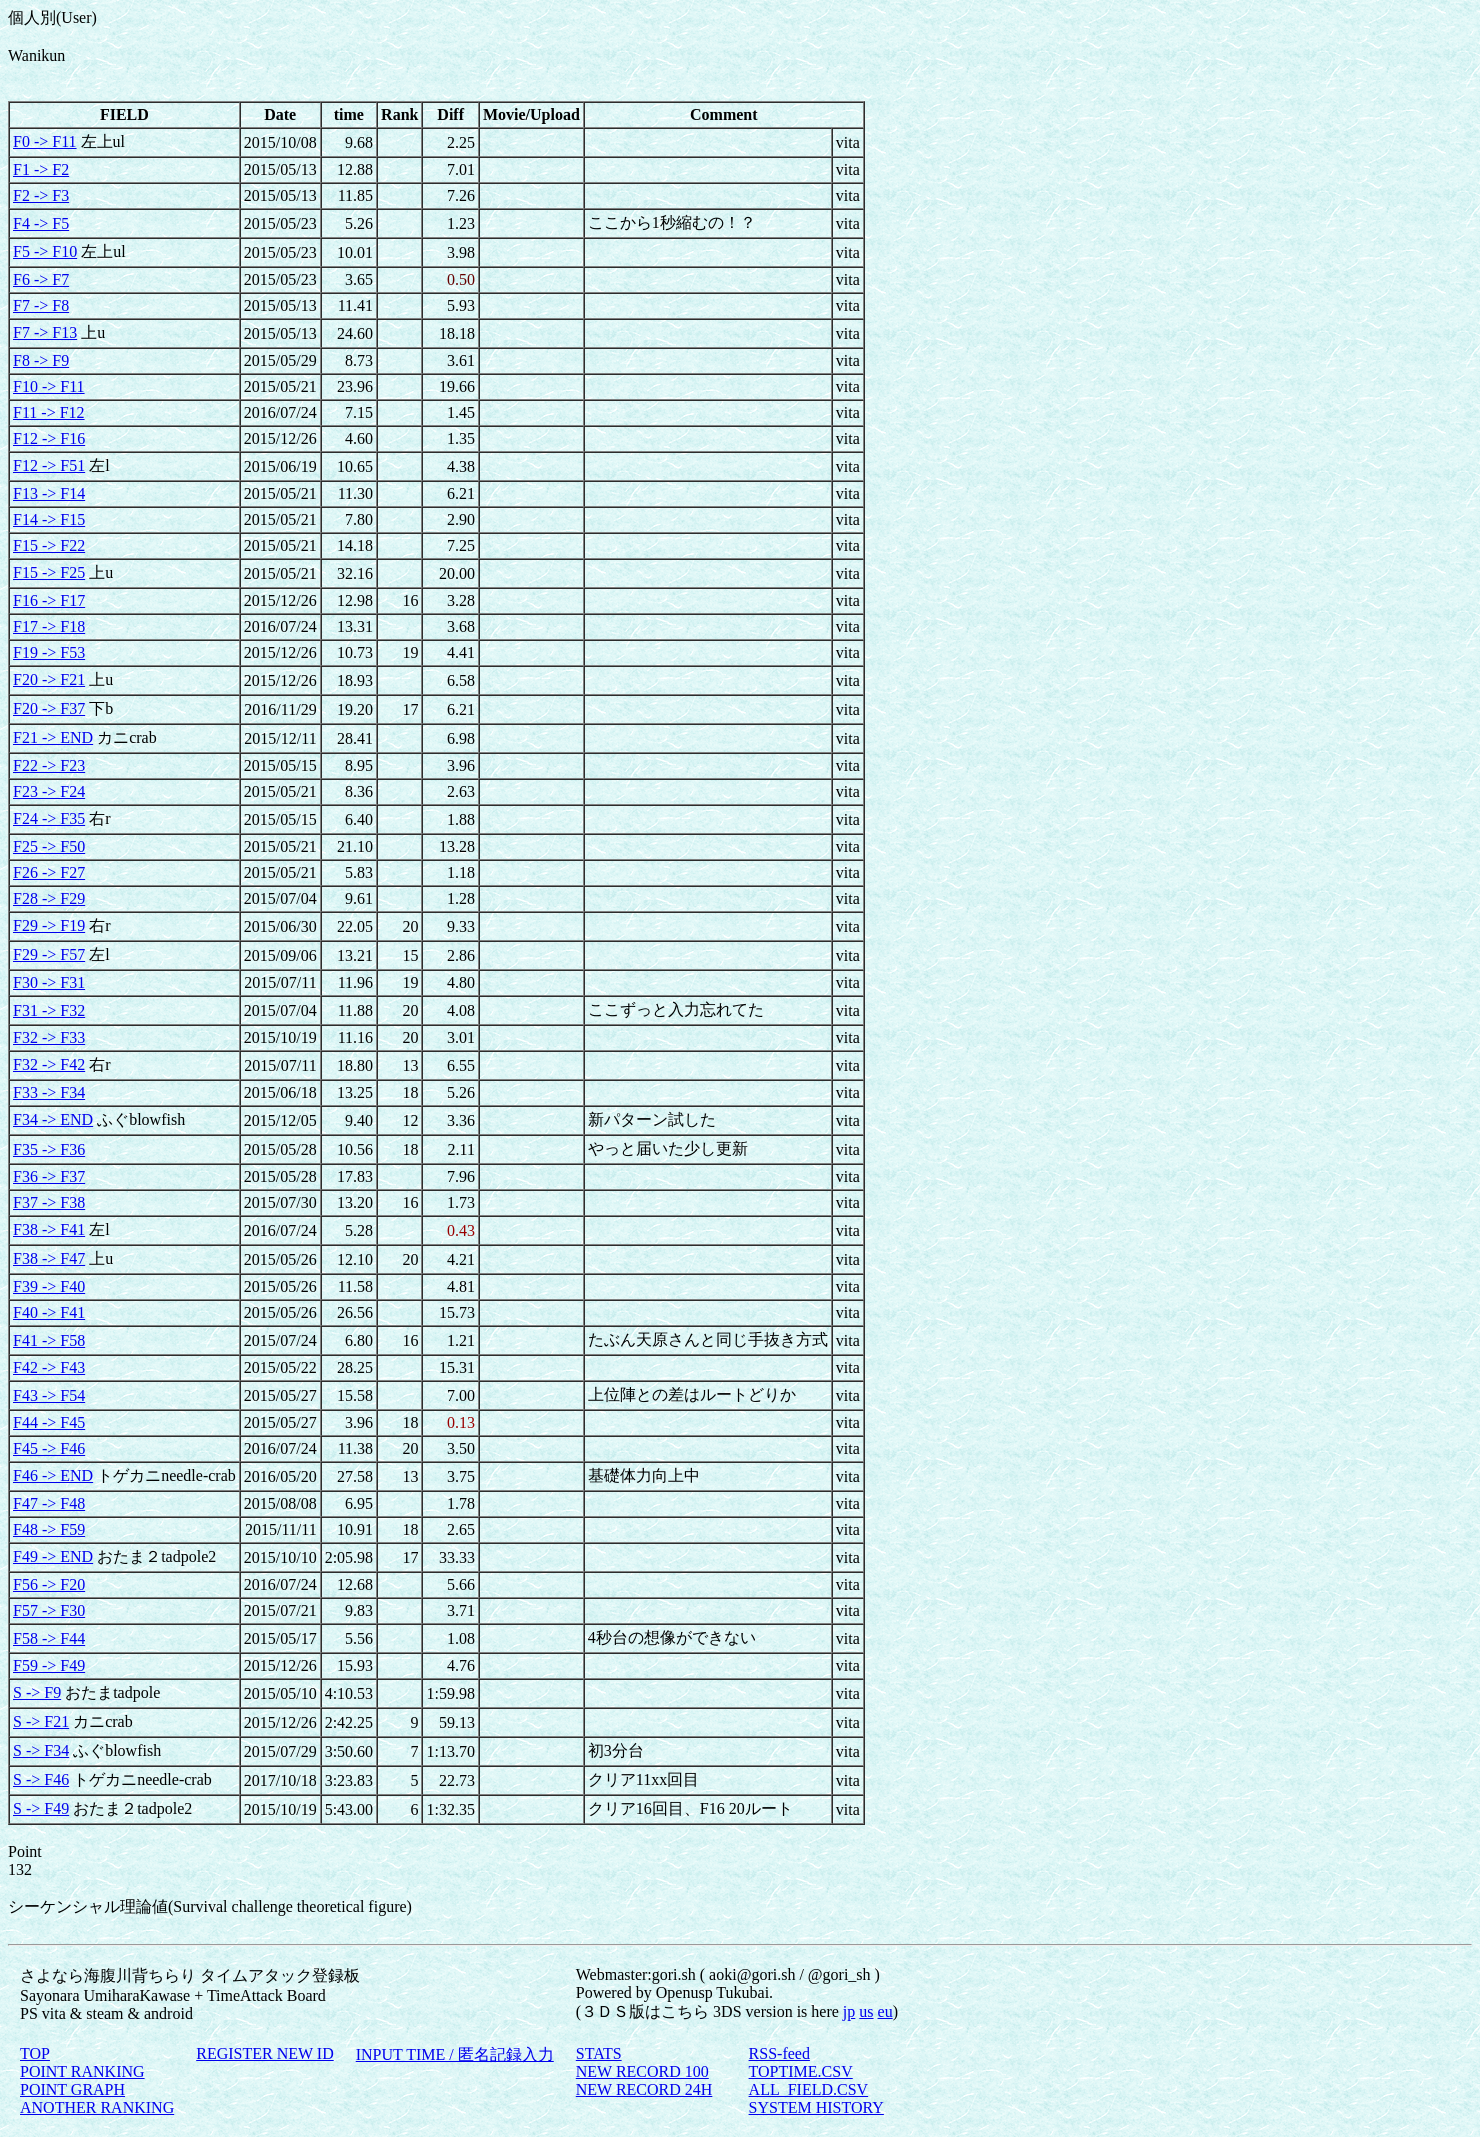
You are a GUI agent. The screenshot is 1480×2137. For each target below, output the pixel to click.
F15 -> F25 (49, 572)
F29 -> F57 (49, 954)
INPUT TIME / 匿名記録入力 (455, 2054)
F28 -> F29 (49, 898)
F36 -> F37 (49, 1176)
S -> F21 (41, 1721)
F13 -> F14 (49, 493)
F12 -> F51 (49, 465)
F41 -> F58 (49, 1340)
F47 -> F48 (49, 1503)
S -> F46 (41, 1779)
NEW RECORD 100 (642, 2071)
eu (885, 2011)
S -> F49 (41, 1808)
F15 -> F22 (49, 545)
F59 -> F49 (49, 1665)
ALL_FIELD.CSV (809, 2089)
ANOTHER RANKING (97, 2107)
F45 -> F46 (49, 1448)
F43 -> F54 (49, 1395)
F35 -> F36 (49, 1149)
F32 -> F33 (49, 1037)
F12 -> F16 (49, 438)
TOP (35, 2053)
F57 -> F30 (49, 1610)
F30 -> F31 (49, 982)
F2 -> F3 (41, 195)
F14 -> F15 (49, 519)
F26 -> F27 (49, 872)
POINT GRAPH (72, 2089)
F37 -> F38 (49, 1202)
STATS (599, 2053)
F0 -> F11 (45, 141)
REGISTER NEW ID (264, 2053)
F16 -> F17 (49, 600)
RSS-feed (779, 2053)
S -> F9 (37, 1692)
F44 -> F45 (49, 1422)
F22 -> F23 (49, 765)
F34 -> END (53, 1119)
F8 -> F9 (41, 360)
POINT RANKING (82, 2071)
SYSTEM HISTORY (816, 2107)
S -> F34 (41, 1750)
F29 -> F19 (49, 925)
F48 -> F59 (49, 1529)
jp (849, 2011)
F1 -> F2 (41, 169)
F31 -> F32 (49, 1010)
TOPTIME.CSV (801, 2071)
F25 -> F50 (49, 846)
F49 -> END (53, 1556)
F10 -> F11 (49, 386)
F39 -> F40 (49, 1286)
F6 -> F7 (41, 279)
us (866, 2011)
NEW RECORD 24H (644, 2089)
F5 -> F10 (45, 251)
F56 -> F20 (49, 1584)
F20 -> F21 (49, 679)
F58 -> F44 (49, 1638)
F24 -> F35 (49, 818)
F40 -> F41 (49, 1312)
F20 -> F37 (49, 708)
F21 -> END (53, 737)
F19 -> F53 (49, 652)
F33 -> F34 (49, 1092)
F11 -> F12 (49, 412)
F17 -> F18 (49, 626)
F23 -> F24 (49, 791)
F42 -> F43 (49, 1367)
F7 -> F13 (45, 332)
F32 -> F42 (49, 1064)
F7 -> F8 (41, 305)
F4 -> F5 (41, 223)
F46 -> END (53, 1475)
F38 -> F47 (49, 1258)
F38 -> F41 (49, 1229)
